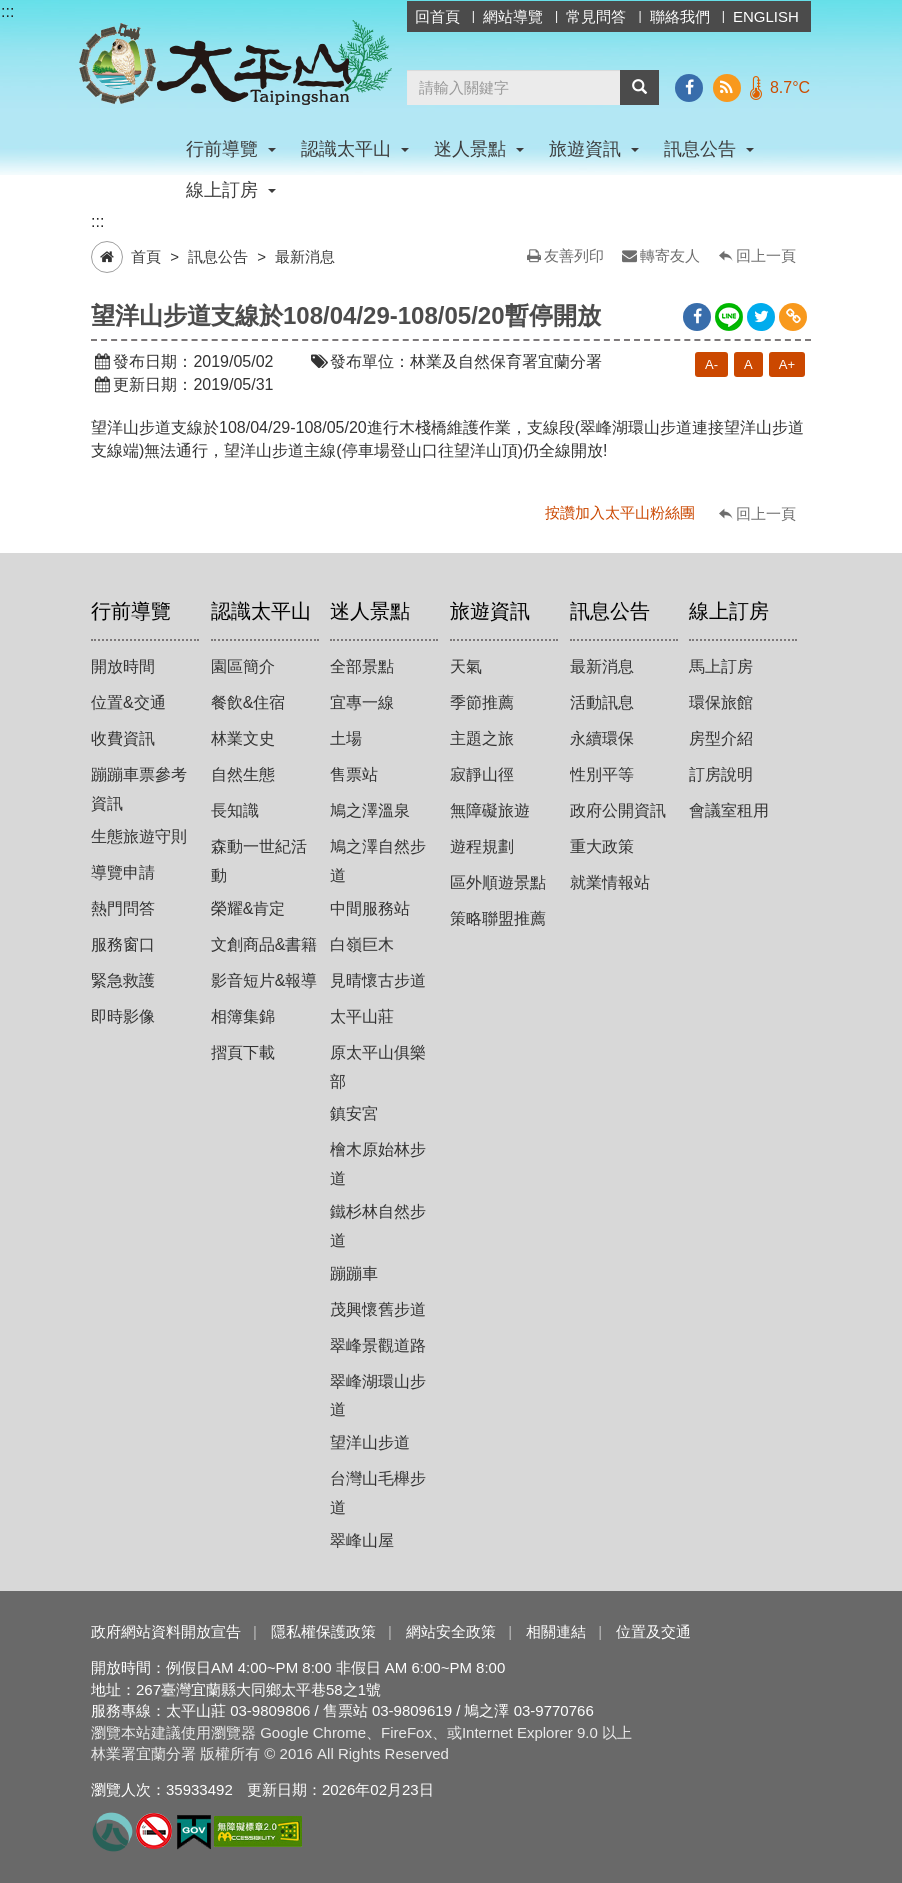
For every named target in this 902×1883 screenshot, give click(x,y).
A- (711, 364)
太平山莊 (362, 1016)
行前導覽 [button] (231, 149)
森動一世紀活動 (259, 861)
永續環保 (602, 738)
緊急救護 (123, 980)
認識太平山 (261, 611)
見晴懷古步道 (378, 980)
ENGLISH (766, 16)
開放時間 (123, 666)
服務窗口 (123, 944)
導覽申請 (123, 872)
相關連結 (556, 1631)
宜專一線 (362, 702)
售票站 (354, 774)
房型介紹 (721, 738)
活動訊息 (602, 702)
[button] (639, 87)
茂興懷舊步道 (378, 1309)
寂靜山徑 (482, 774)
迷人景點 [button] (479, 149)
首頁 (146, 256)
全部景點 (362, 666)
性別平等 (602, 774)
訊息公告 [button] (709, 149)
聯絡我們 (680, 16)
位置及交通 (653, 1631)
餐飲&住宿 (248, 702)
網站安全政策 (451, 1631)
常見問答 (596, 16)
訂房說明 (721, 774)
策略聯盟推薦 (498, 918)
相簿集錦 (243, 1016)
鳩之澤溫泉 (370, 810)
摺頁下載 (243, 1052)
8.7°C (790, 87)
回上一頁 (766, 255)
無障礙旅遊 (490, 810)
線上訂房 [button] (231, 190)
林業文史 (243, 738)
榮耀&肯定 (248, 908)
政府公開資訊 (618, 810)
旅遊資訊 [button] (594, 149)
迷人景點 (370, 611)
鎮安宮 (354, 1113)
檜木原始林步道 (378, 1164)
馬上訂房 (721, 666)
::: (7, 11)
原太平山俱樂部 (378, 1067)
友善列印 (574, 255)
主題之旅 (482, 738)
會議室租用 (729, 810)
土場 (346, 738)
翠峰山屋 (362, 1540)
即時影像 (123, 1016)
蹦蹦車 (354, 1273)
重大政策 (602, 846)
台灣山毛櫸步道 (378, 1493)
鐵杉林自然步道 (378, 1226)
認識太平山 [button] (355, 149)
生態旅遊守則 (139, 836)
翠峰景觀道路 (378, 1345)
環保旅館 (721, 702)
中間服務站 (370, 908)
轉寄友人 (670, 255)
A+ (787, 364)
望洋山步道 (370, 1442)
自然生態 (243, 774)
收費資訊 (123, 738)
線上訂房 (729, 611)
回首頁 (437, 16)
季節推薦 (482, 702)
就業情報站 (610, 882)
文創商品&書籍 (264, 944)
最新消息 (305, 256)
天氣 (466, 666)
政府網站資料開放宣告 (166, 1631)
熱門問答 (123, 908)
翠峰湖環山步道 (378, 1396)
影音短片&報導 (264, 980)
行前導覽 (131, 611)
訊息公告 (218, 256)
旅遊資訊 (490, 611)
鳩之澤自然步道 (378, 861)
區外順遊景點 (498, 882)
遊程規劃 (482, 846)
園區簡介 (243, 666)
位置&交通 (128, 702)
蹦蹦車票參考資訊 (139, 789)
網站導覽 (513, 16)
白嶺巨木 (362, 944)
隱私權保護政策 (323, 1631)
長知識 (235, 810)
